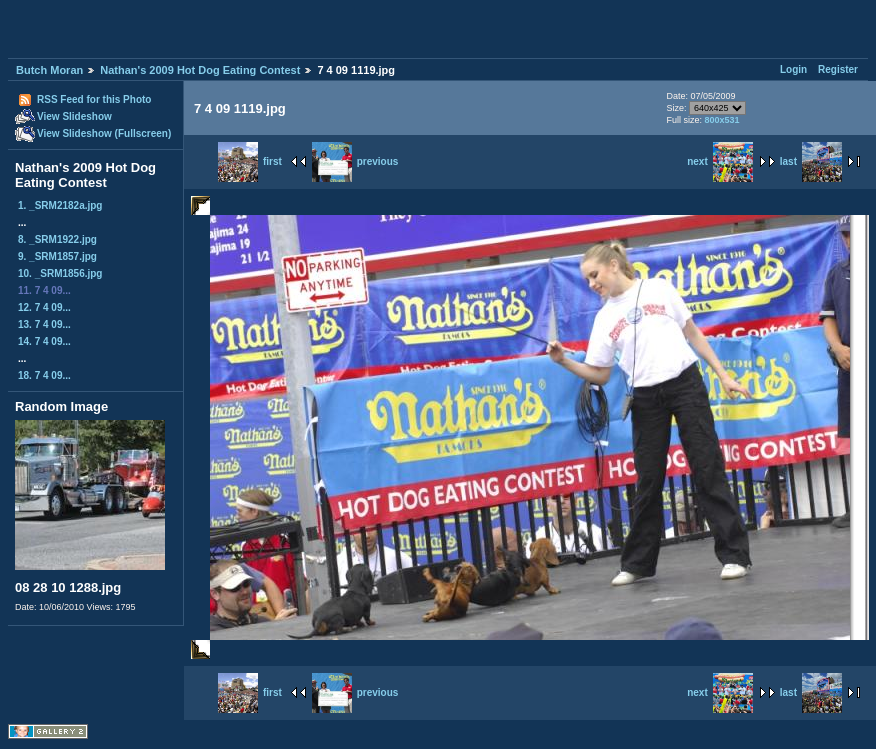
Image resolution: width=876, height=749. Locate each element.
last (811, 161)
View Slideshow (74, 116)
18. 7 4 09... (44, 375)
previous (355, 161)
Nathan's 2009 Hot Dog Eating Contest (200, 70)
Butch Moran (49, 70)
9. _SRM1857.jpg (57, 256)
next (720, 161)
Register (838, 69)
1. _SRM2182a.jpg (60, 205)
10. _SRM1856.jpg (60, 273)
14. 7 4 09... (44, 341)
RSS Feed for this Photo (94, 99)
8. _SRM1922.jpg (57, 239)
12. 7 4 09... (44, 307)
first (250, 161)
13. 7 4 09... (44, 324)
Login (793, 69)
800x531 (721, 120)
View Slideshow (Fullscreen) (104, 133)
